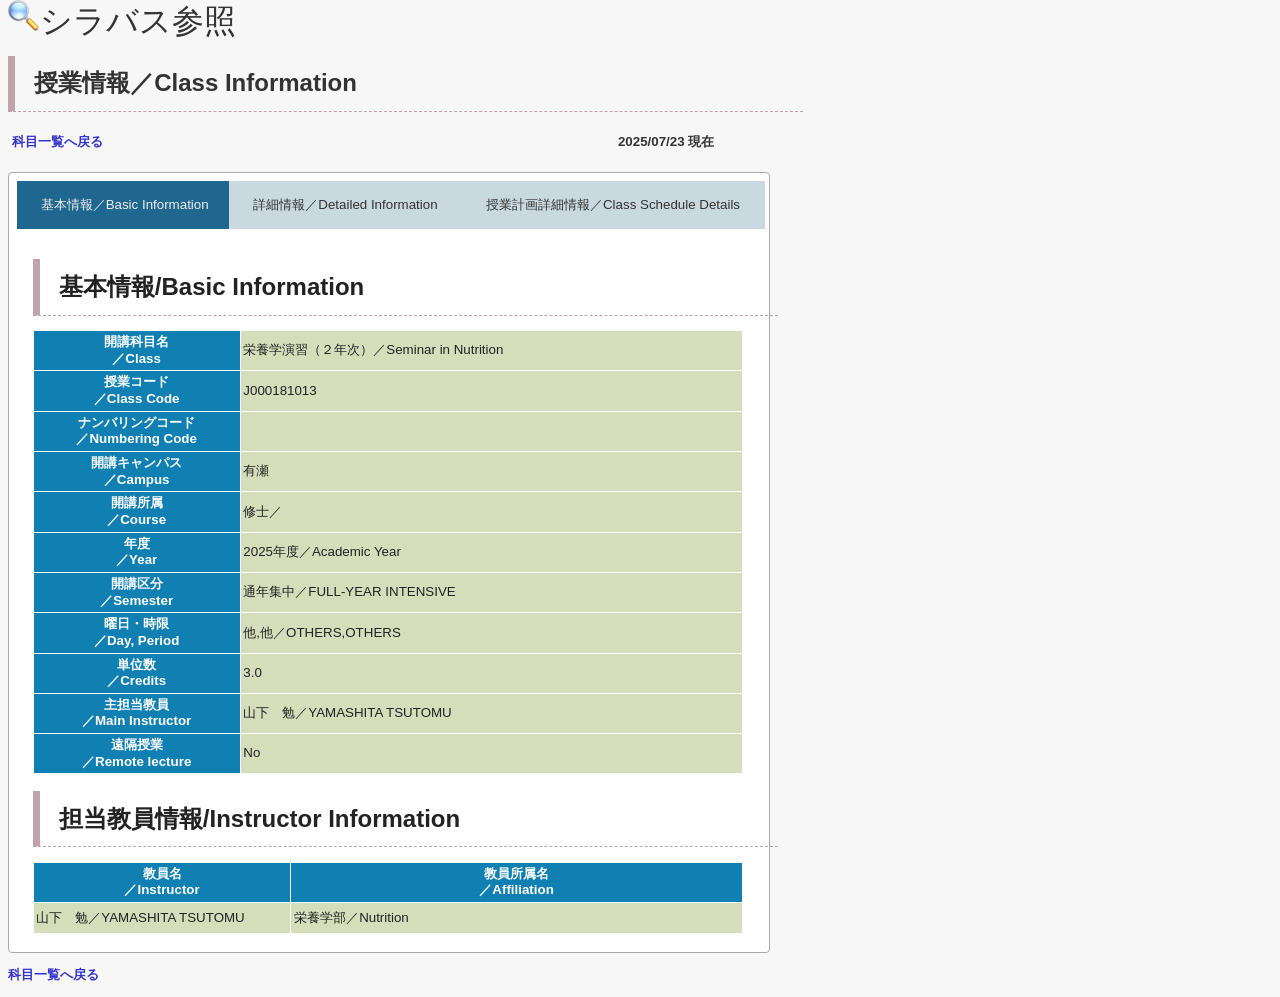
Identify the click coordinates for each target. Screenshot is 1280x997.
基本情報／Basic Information (125, 204)
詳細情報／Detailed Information (345, 204)
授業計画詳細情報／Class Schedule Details (613, 204)
